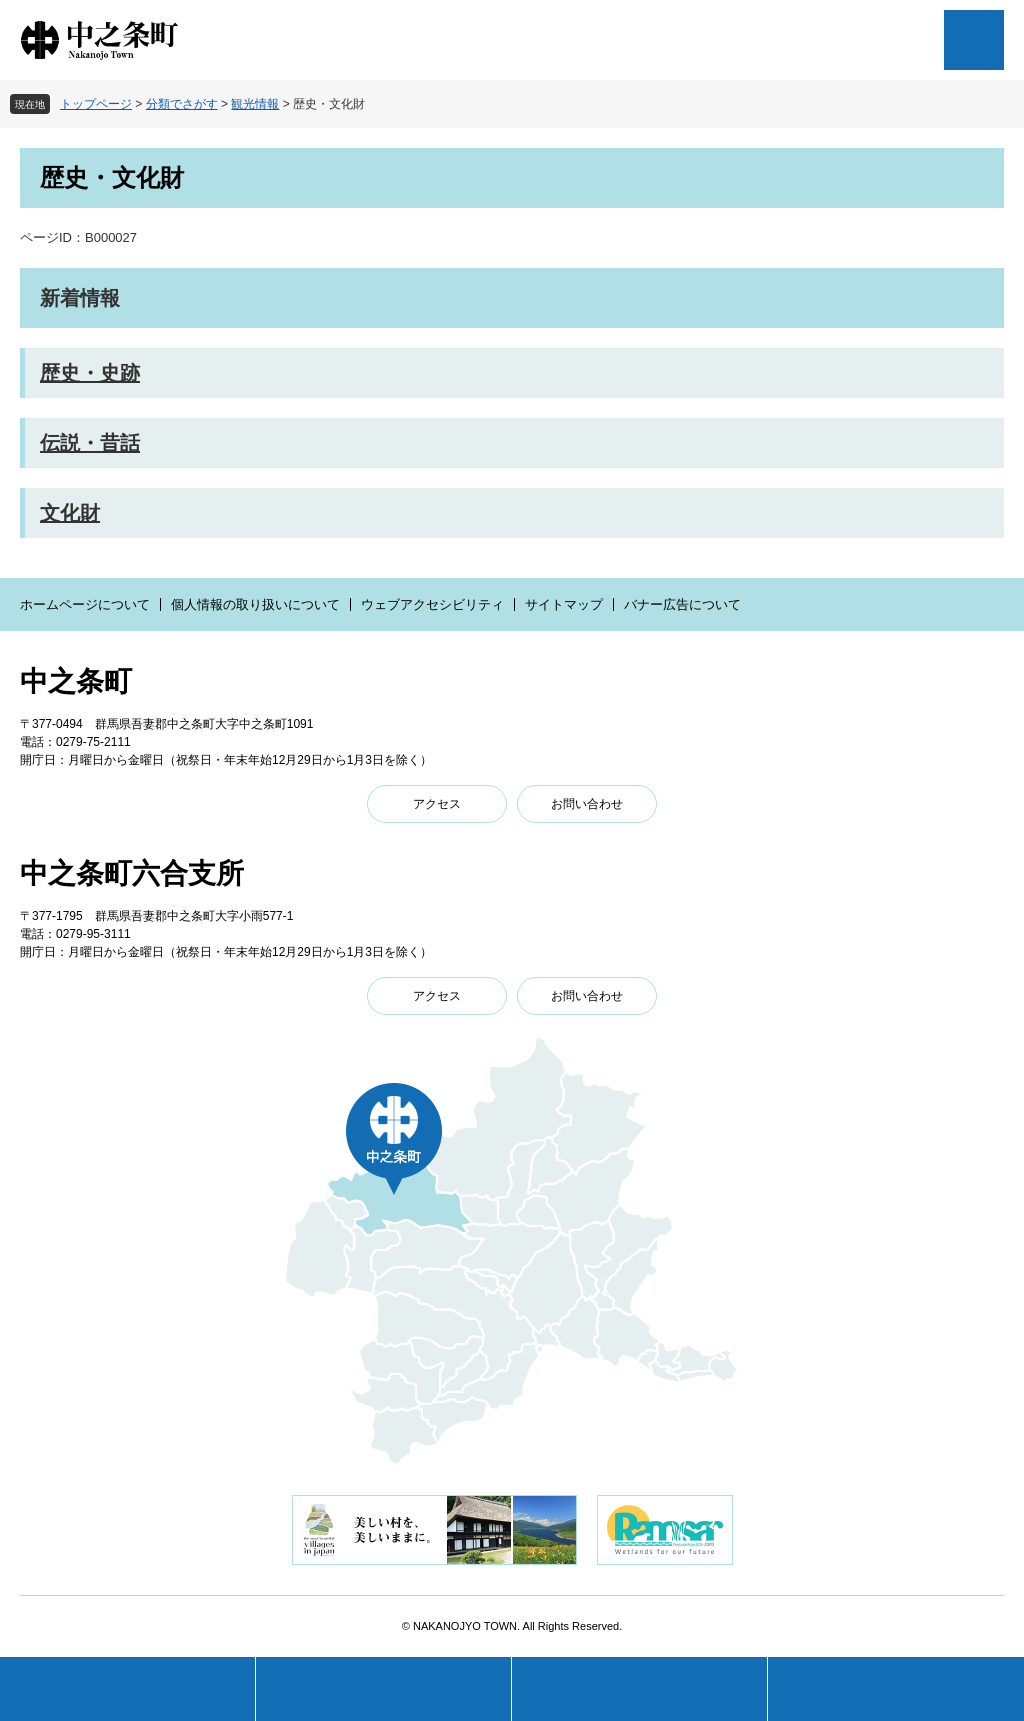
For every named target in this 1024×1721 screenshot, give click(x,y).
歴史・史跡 (90, 373)
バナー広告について (682, 604)
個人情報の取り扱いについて (255, 604)
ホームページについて (85, 604)
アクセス (437, 804)
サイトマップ (564, 604)
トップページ (96, 104)
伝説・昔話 (90, 443)
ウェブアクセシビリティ (432, 604)
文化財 (70, 513)
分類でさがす (182, 104)
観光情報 (255, 104)
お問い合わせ (587, 804)
